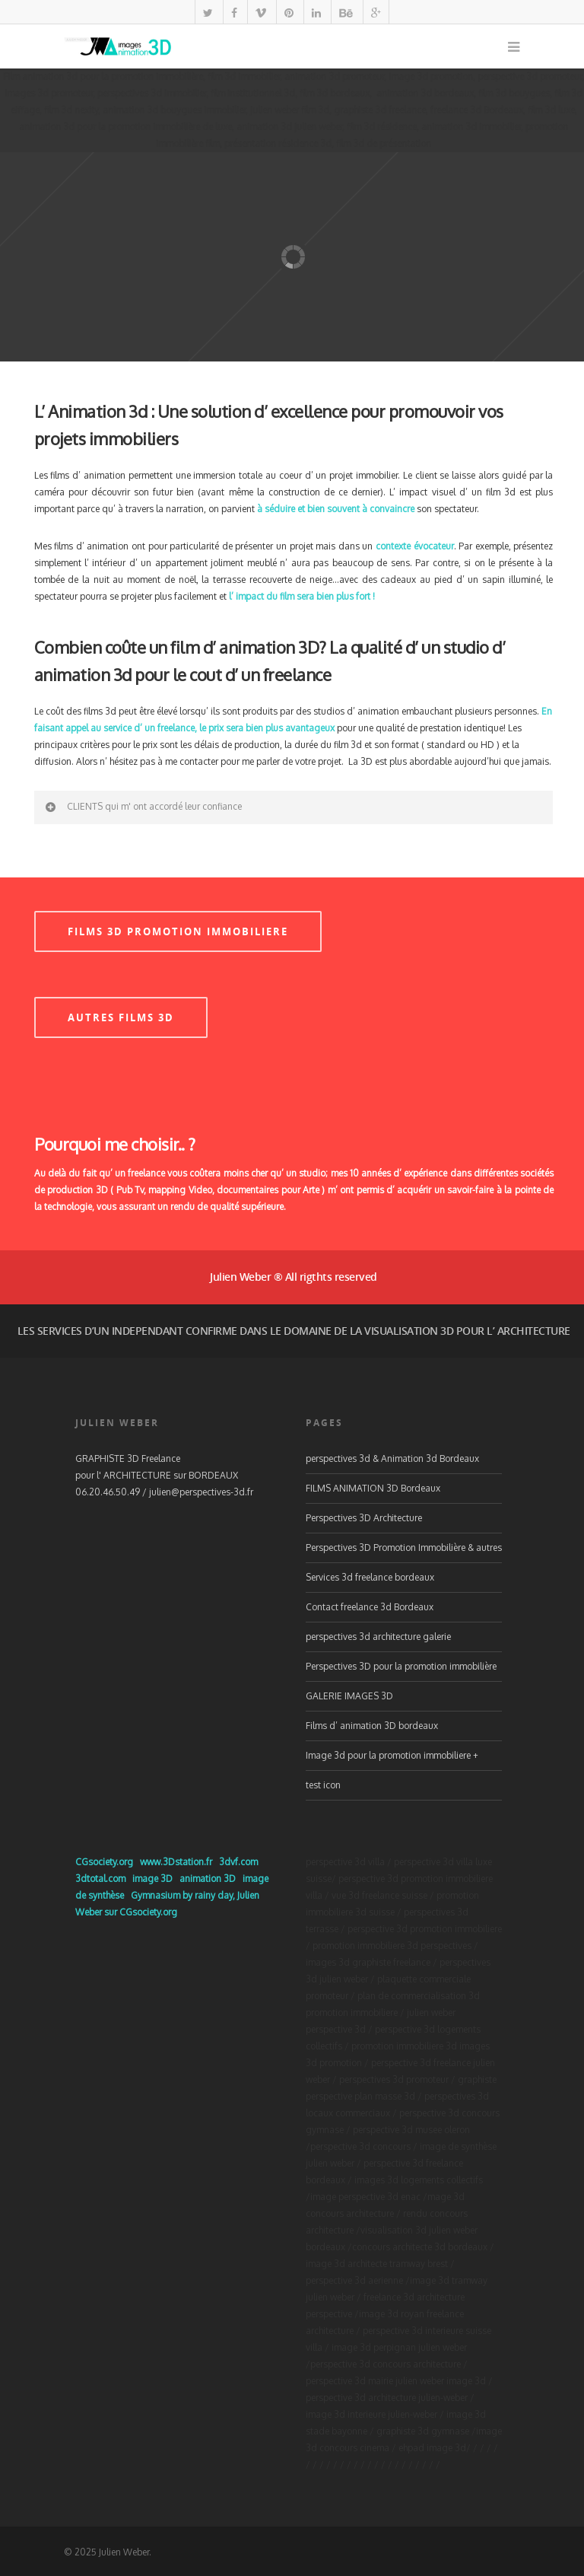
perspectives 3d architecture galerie (378, 1636)
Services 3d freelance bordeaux (370, 1577)
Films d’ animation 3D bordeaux (372, 1725)
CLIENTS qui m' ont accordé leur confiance (143, 807)
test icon (323, 1785)
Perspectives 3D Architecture (364, 1518)
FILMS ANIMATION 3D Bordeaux (373, 1488)
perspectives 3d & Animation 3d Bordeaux (392, 1458)
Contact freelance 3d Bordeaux (369, 1607)
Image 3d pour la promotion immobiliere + (392, 1755)
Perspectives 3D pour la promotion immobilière (401, 1666)
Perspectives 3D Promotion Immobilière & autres (404, 1547)
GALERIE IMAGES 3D (349, 1696)
